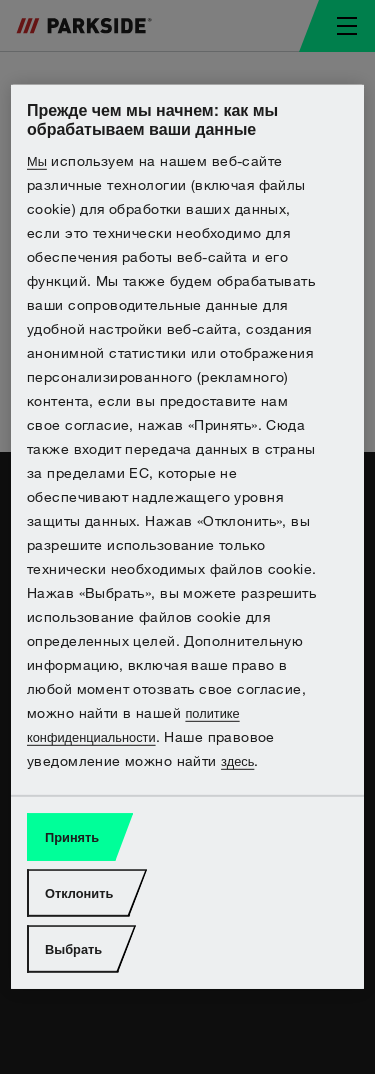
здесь (237, 761)
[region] (187, 537)
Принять (72, 837)
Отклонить (79, 893)
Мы (37, 161)
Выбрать (73, 949)
